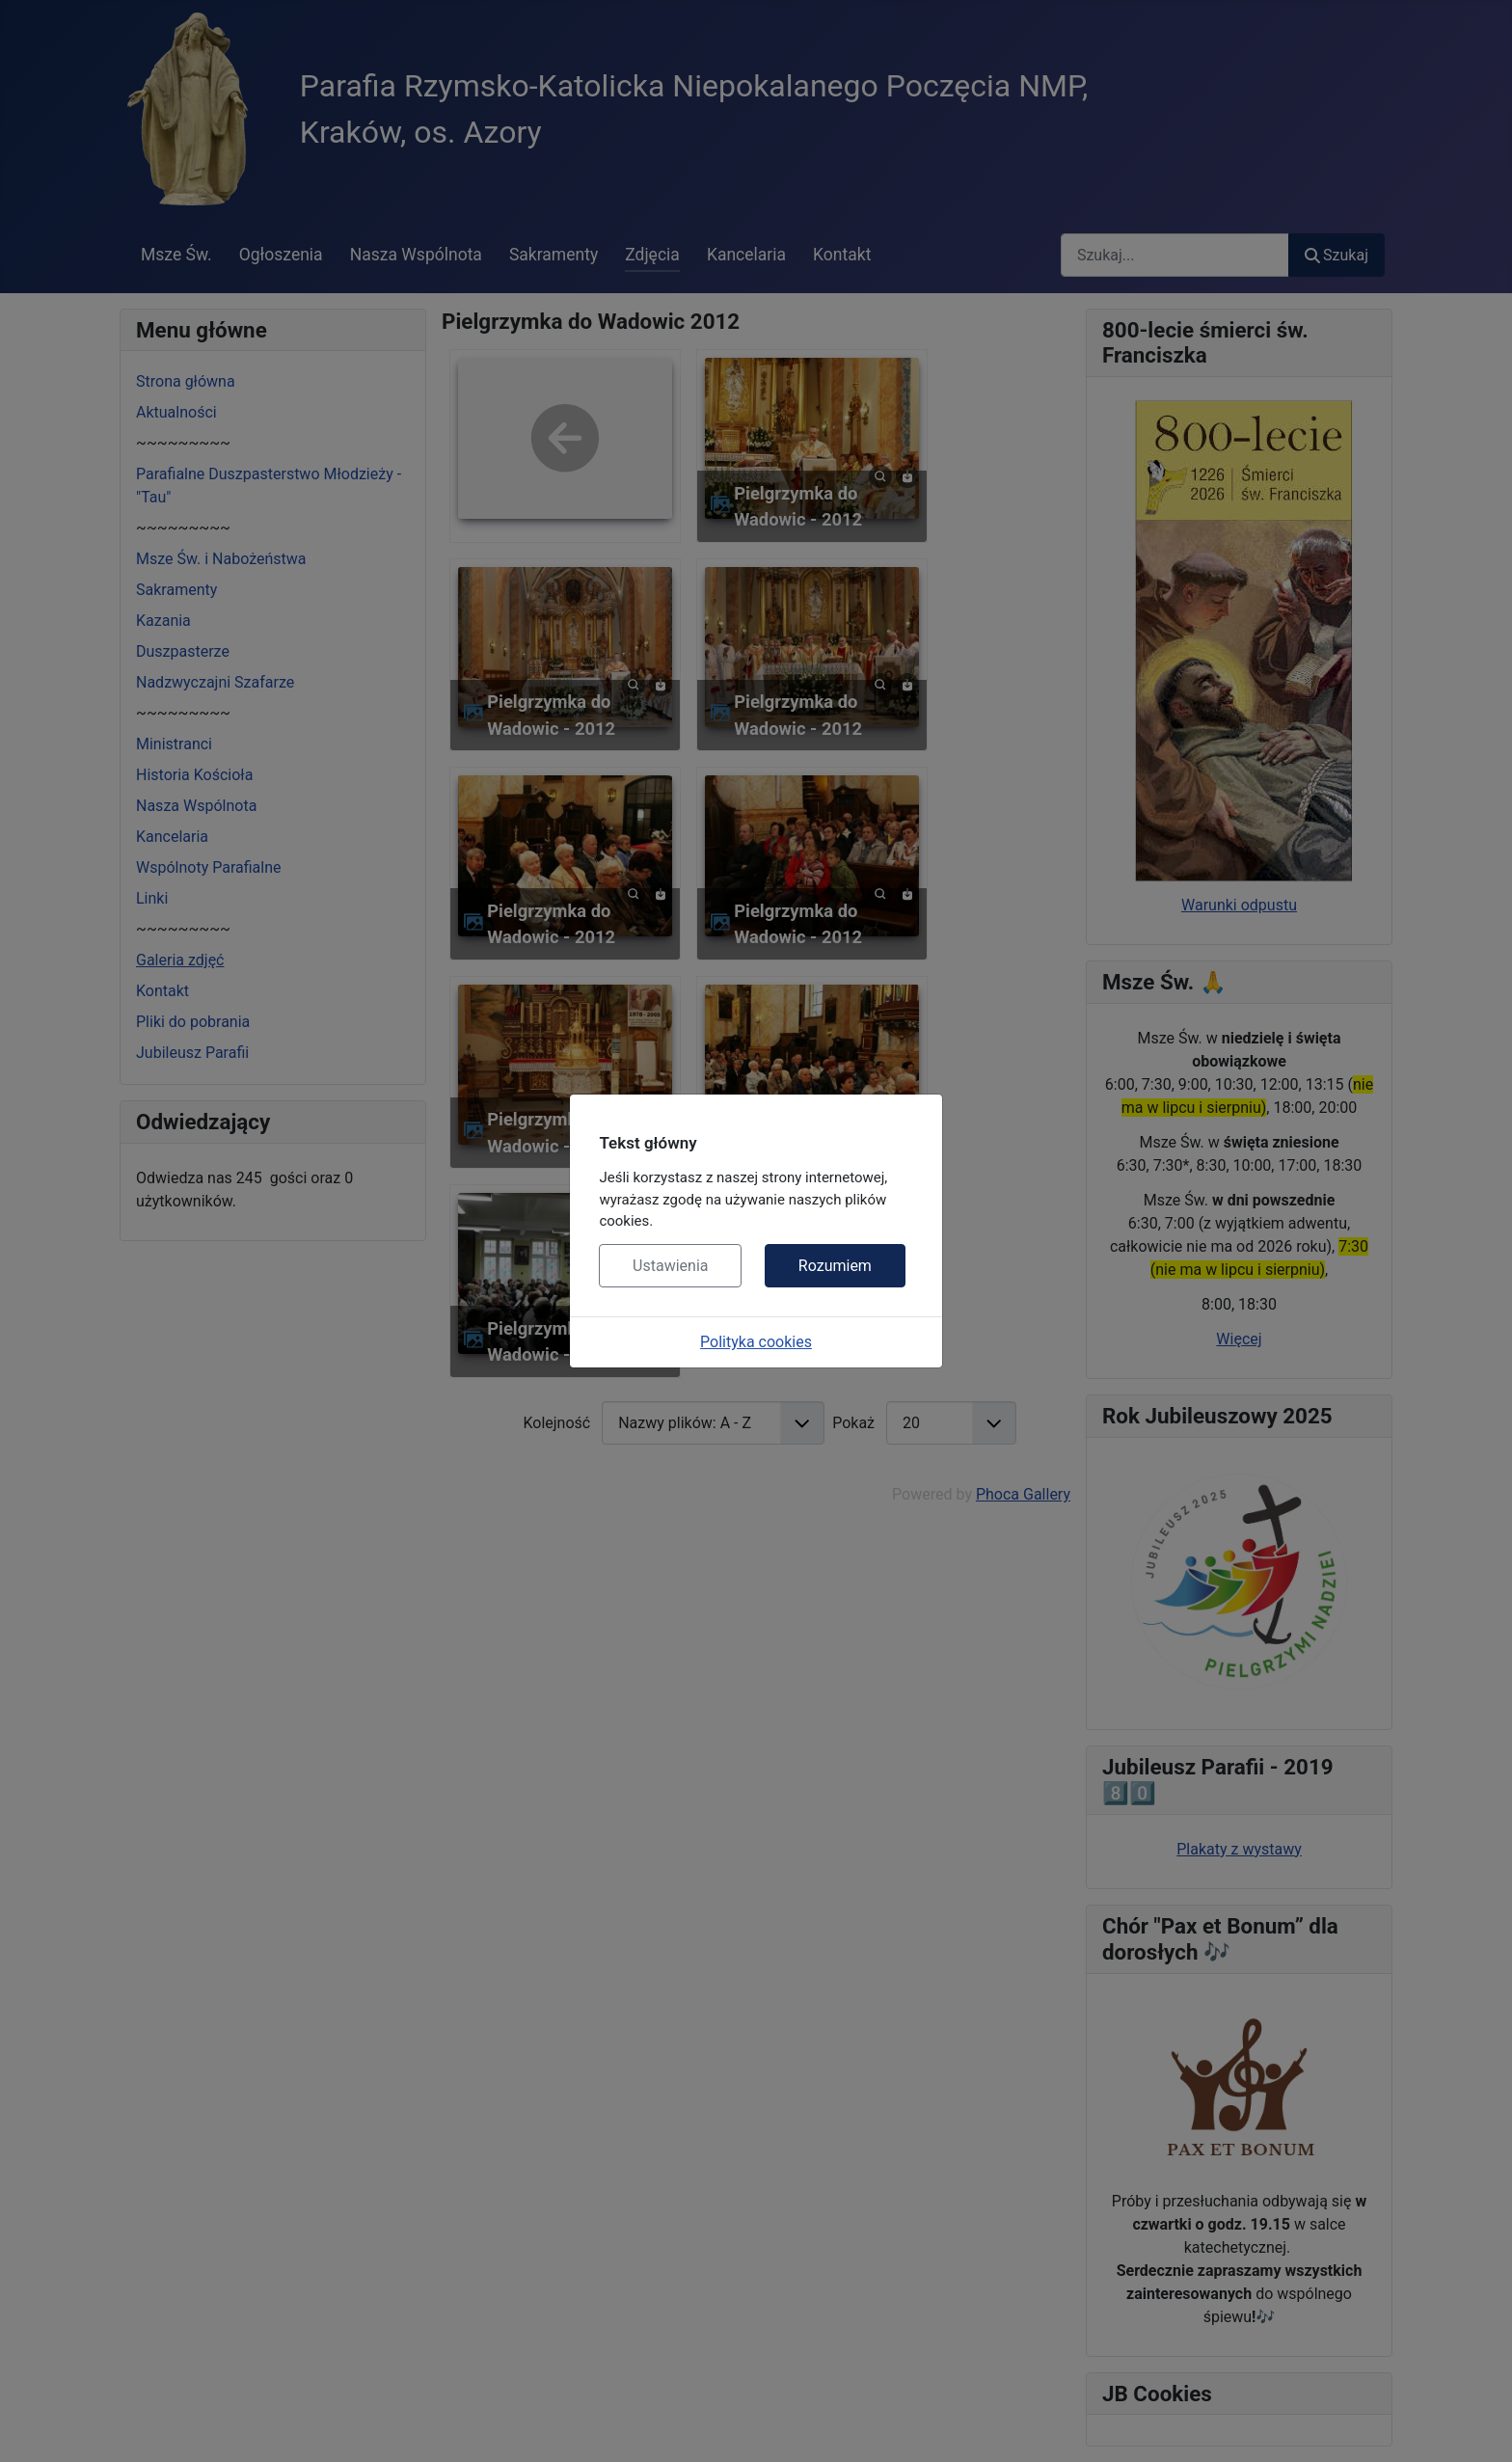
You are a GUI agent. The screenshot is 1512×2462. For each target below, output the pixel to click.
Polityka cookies (756, 1342)
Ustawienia (670, 1266)
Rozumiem (835, 1266)
